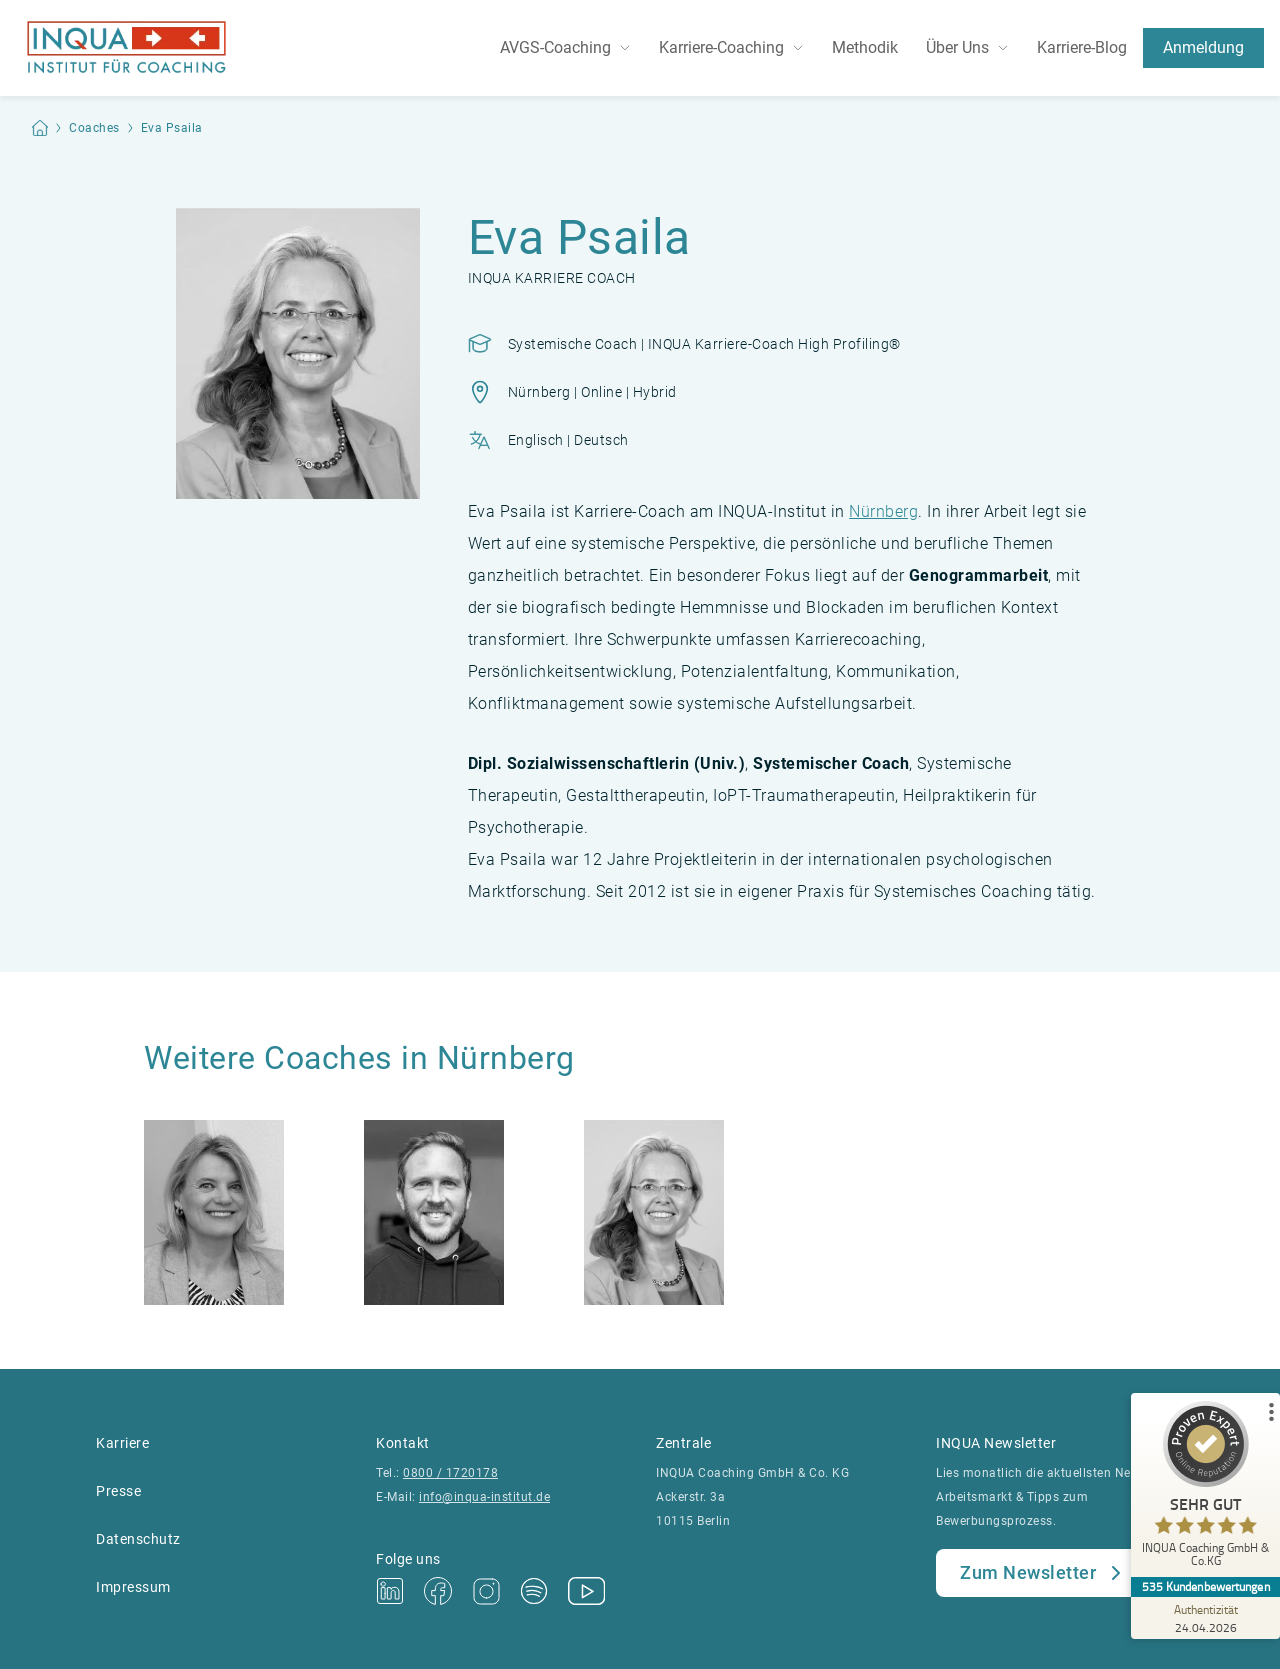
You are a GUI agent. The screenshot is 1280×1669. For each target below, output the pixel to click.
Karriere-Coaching (721, 47)
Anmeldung (1203, 47)
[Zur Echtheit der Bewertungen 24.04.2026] (1205, 1618)
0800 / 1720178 (450, 1473)
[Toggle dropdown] (629, 48)
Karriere (122, 1443)
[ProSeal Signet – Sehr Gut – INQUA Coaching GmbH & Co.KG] (1205, 1489)
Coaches (94, 128)
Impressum (133, 1587)
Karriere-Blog (1082, 47)
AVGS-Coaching (555, 47)
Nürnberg (883, 511)
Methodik (865, 47)
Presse (118, 1491)
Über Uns (957, 47)
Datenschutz (138, 1539)
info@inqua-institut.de (484, 1497)
